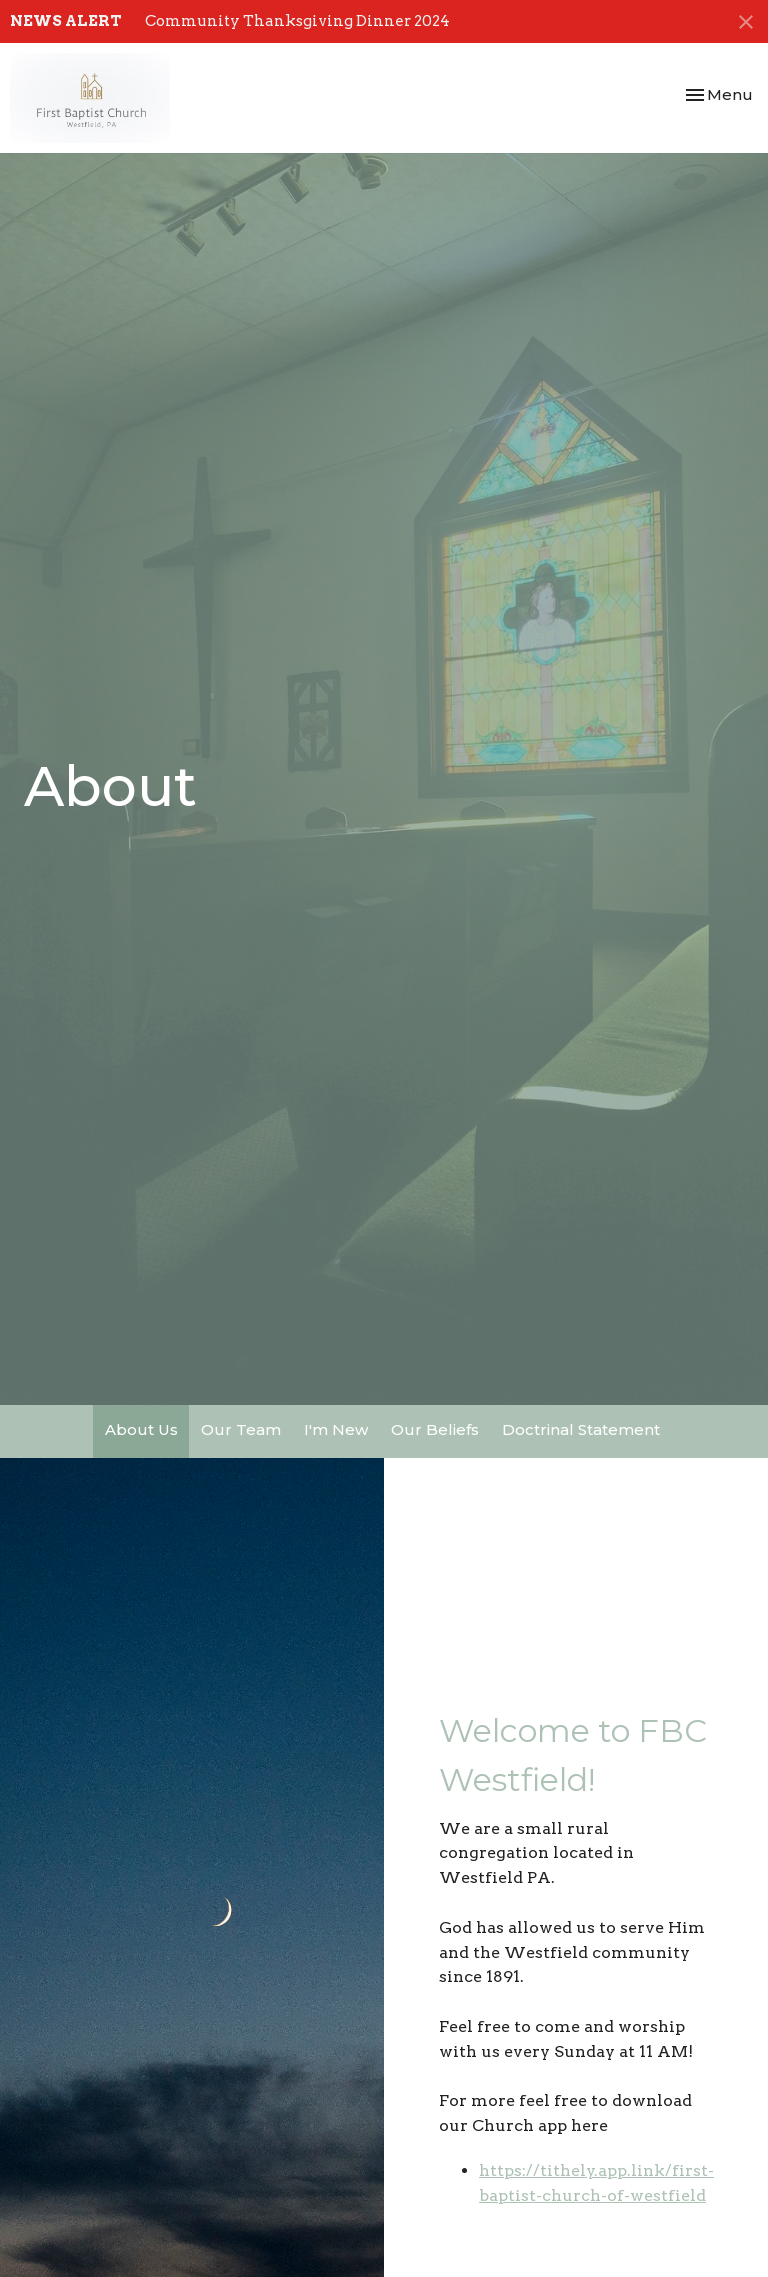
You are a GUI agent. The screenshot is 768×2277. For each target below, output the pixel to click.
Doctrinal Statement (581, 1429)
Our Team (241, 1429)
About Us (141, 1429)
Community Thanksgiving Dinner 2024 (297, 21)
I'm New (336, 1429)
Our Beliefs (435, 1429)
